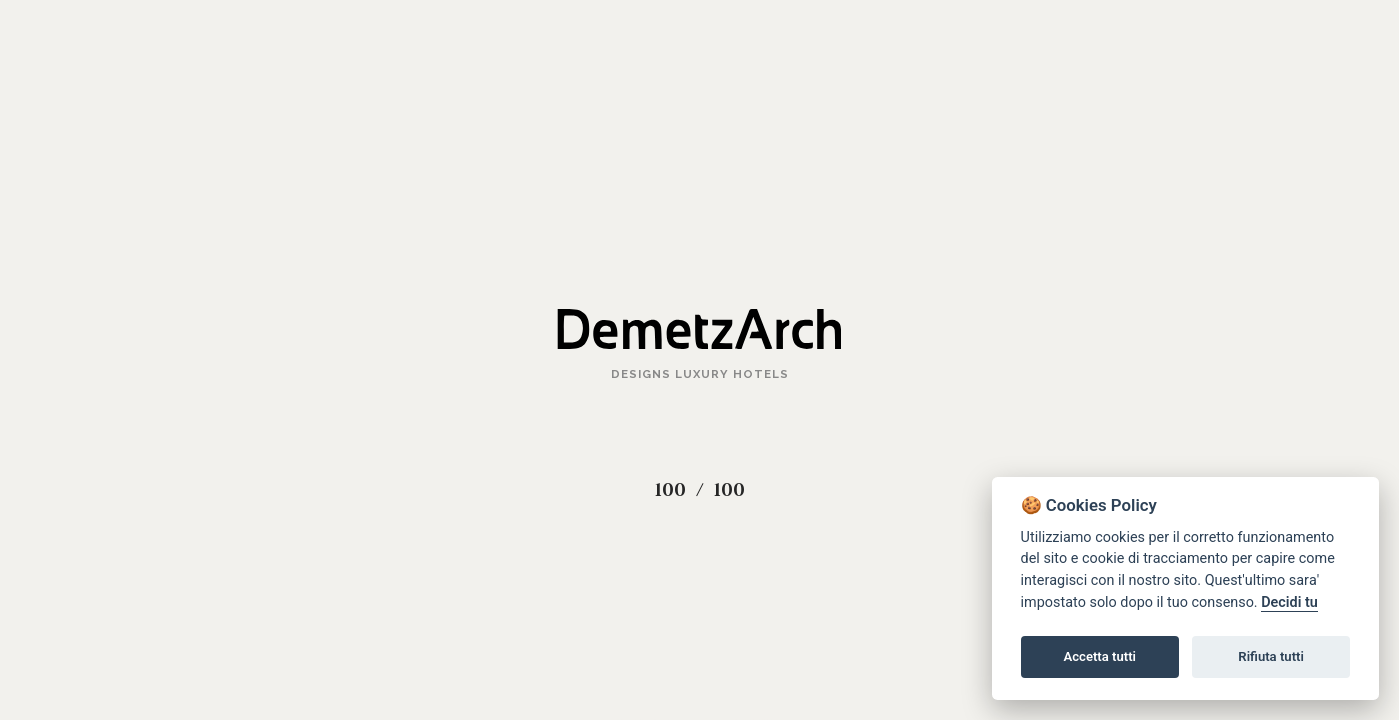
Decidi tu (1289, 602)
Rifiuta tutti (1271, 656)
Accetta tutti (1099, 656)
